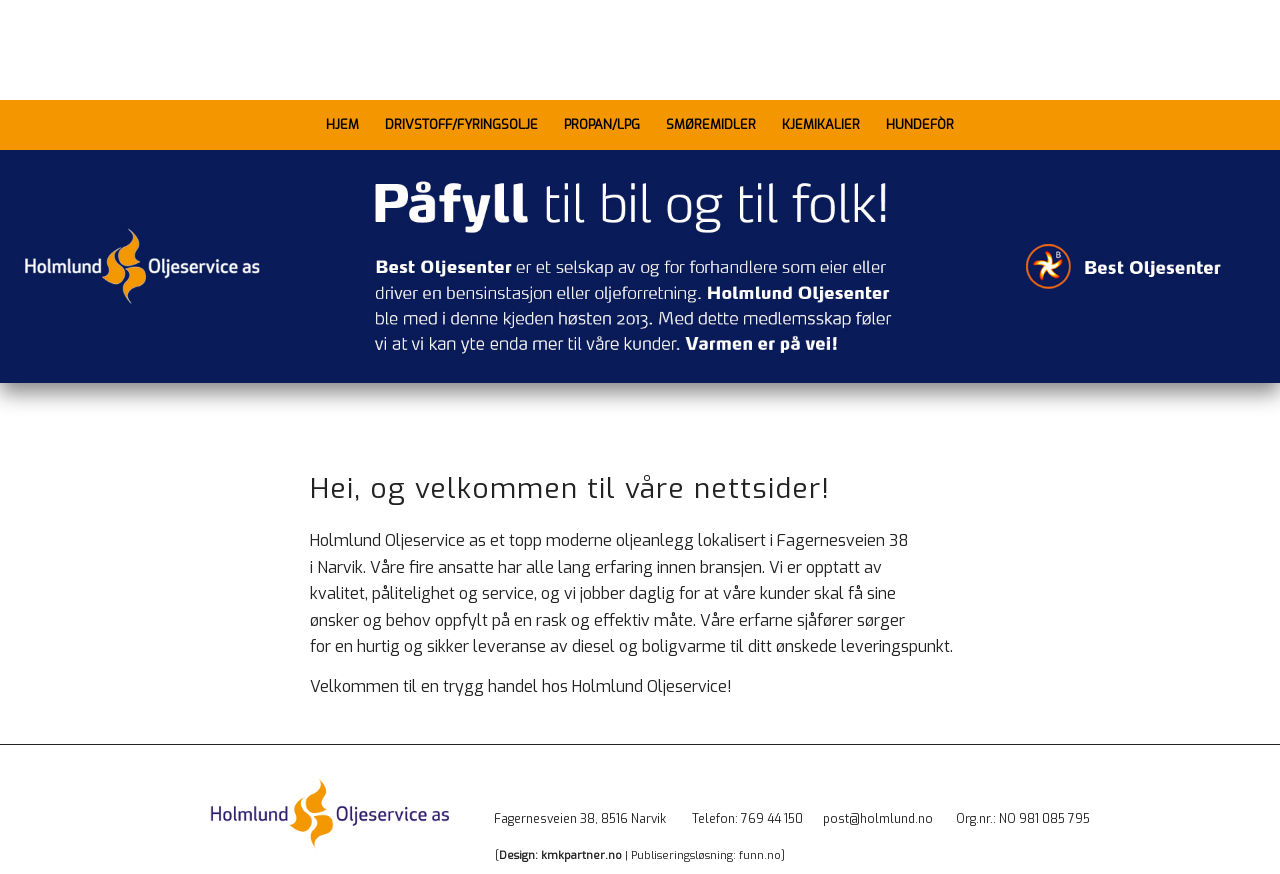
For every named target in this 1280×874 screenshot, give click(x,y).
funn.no (760, 855)
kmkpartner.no (581, 855)
